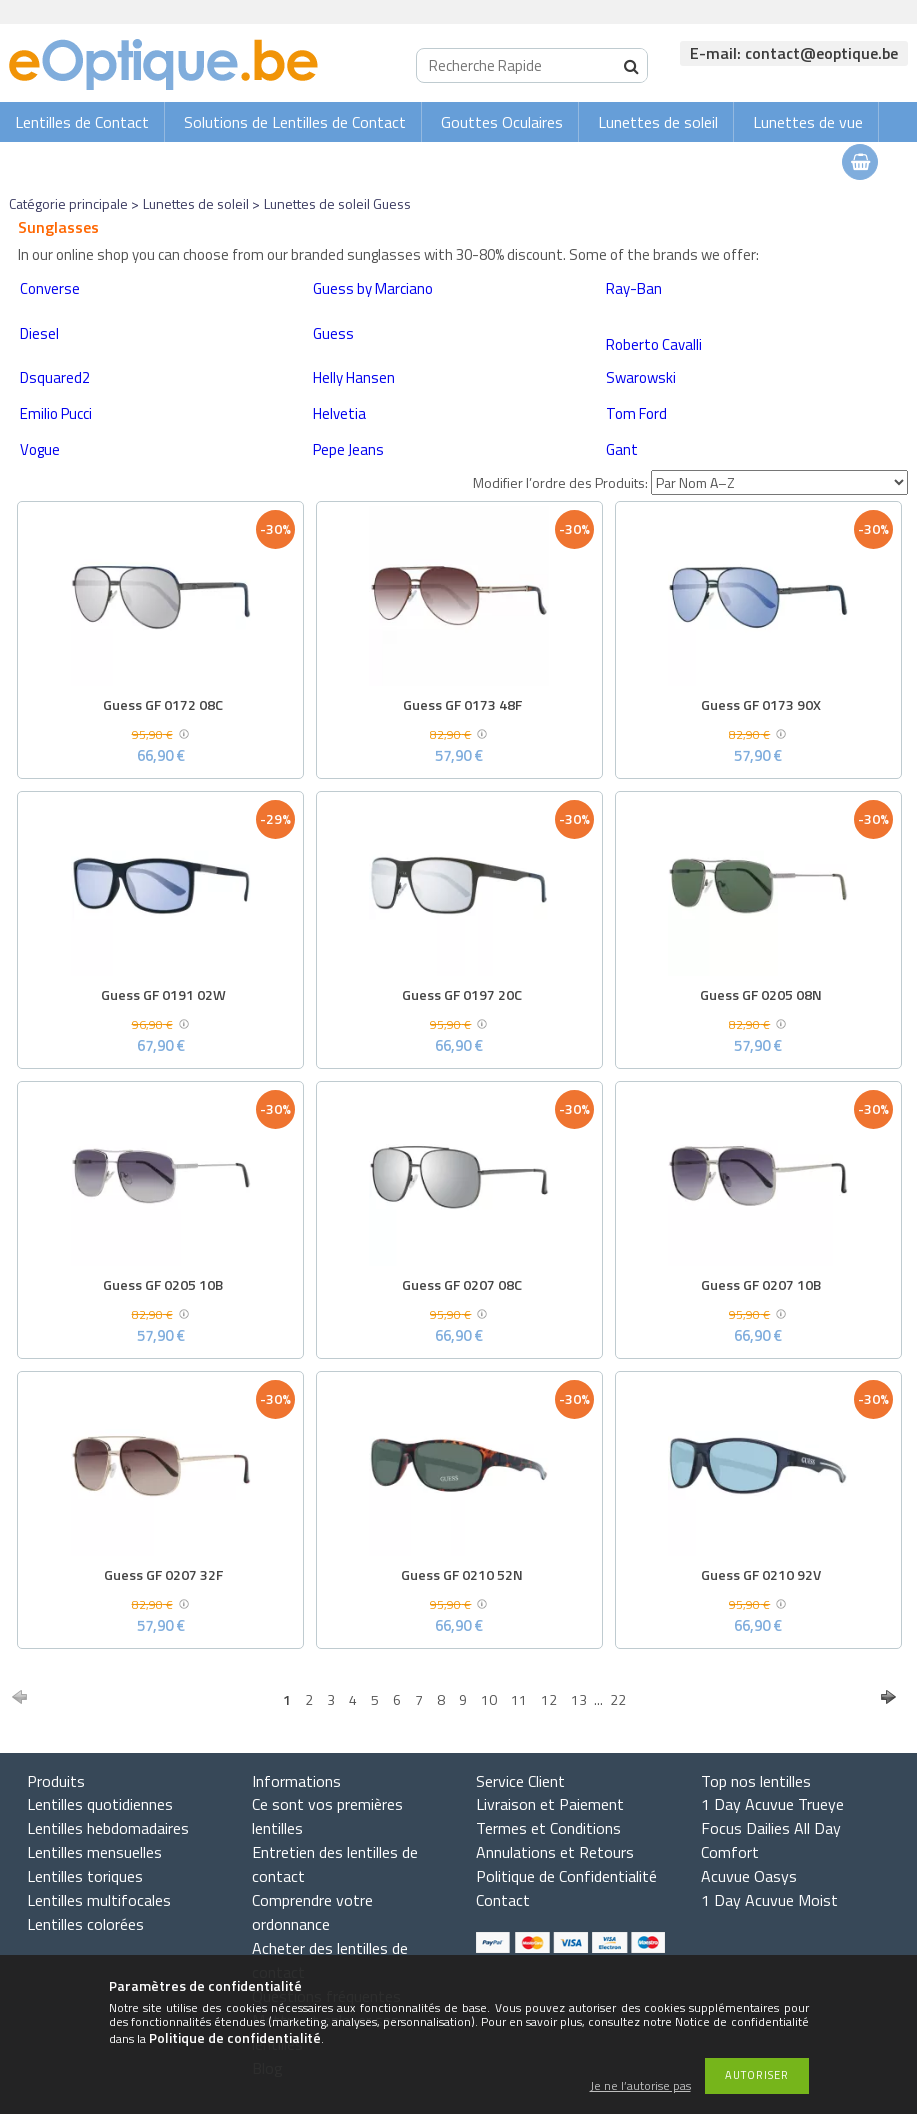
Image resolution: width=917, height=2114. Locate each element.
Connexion (712, 161)
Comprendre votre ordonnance (312, 1912)
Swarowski (641, 377)
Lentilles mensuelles (94, 1852)
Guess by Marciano (373, 288)
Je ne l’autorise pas (640, 2086)
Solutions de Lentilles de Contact (295, 122)
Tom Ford (636, 413)
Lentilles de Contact (82, 122)
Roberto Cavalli (654, 344)
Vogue (40, 449)
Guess (333, 333)
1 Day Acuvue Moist (769, 1900)
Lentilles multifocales (99, 1900)
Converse (50, 288)
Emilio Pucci (56, 413)
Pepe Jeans (348, 449)
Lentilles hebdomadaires (108, 1828)
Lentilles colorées (85, 1924)
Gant (622, 449)
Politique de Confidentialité (566, 1876)
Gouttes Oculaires (502, 122)
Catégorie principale (68, 203)
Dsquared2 (55, 377)
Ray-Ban (634, 288)
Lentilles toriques (85, 1876)
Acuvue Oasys (749, 1876)
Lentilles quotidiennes (100, 1804)
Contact (503, 1900)
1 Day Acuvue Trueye (772, 1804)
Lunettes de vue (808, 122)
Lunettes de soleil (658, 122)
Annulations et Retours (555, 1852)
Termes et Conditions (548, 1828)
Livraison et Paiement (550, 1804)
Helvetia (339, 413)
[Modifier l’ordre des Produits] (779, 482)
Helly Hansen (354, 377)
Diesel (39, 333)
